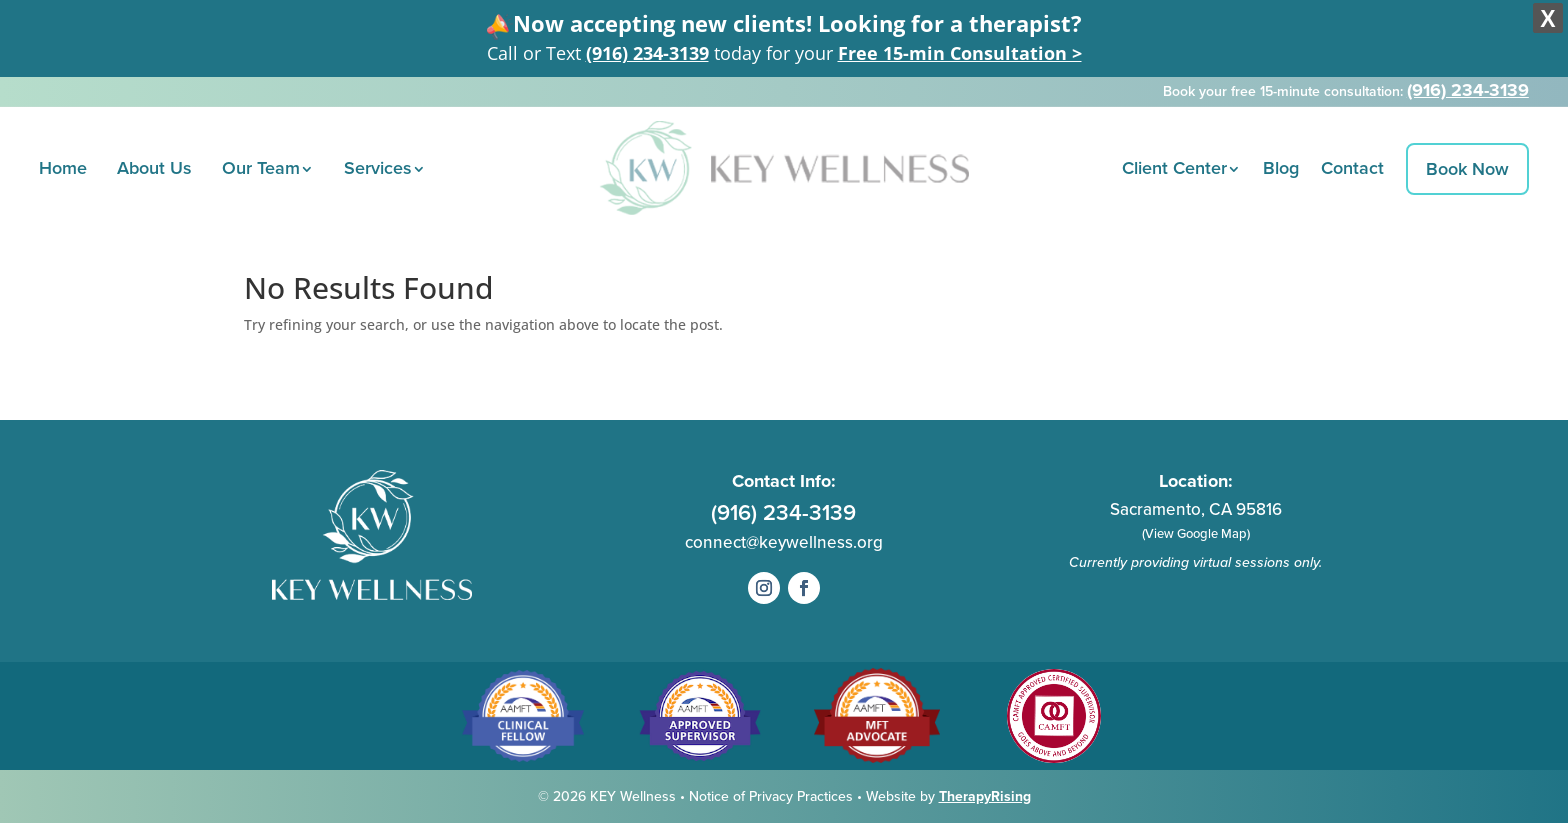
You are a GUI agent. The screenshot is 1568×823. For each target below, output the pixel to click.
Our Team (261, 168)
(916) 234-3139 (647, 53)
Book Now (1467, 169)
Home (63, 168)
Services (378, 168)
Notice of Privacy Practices (773, 796)
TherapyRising (985, 796)
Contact (1352, 168)
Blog (1281, 168)
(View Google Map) (1196, 533)
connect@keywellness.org (784, 542)
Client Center (1174, 168)
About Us (154, 168)
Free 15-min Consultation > (960, 53)
